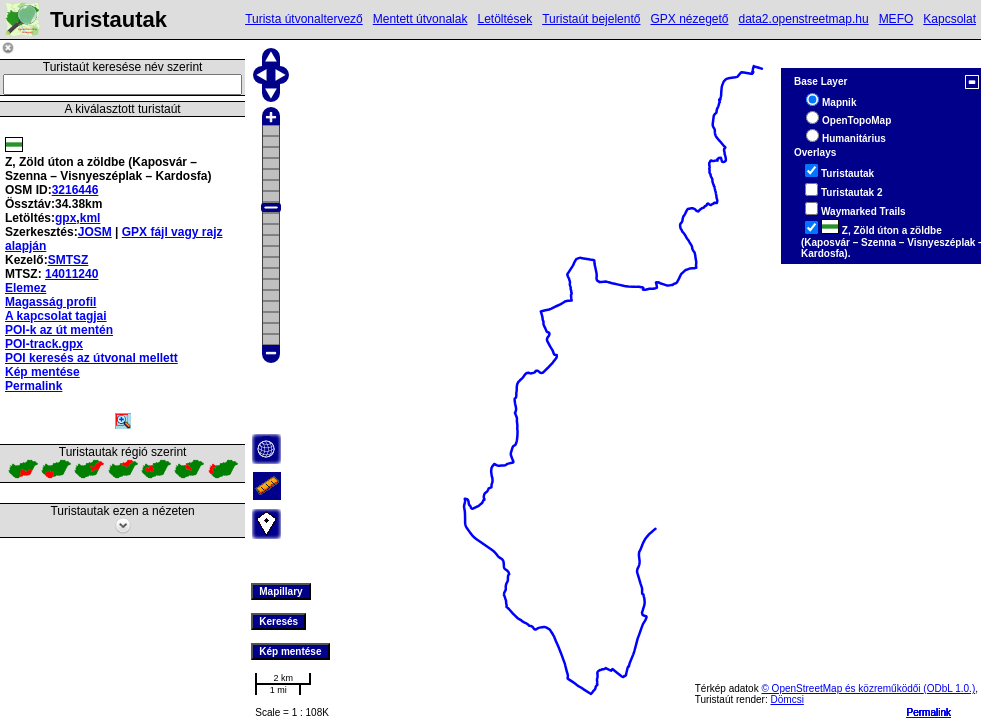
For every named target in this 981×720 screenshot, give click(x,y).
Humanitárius (854, 138)
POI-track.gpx (44, 344)
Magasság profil (50, 302)
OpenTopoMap (856, 120)
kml (90, 218)
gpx (65, 218)
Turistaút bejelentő (591, 19)
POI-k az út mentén (59, 330)
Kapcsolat (949, 19)
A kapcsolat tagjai (56, 316)
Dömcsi (787, 699)
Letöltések (504, 19)
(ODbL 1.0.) (949, 688)
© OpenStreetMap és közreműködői (842, 688)
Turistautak (847, 173)
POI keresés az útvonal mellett (91, 358)
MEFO (896, 19)
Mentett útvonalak (420, 19)
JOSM (95, 232)
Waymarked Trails (863, 211)
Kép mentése (42, 372)
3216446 (75, 190)
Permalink (929, 712)
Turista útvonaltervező (304, 19)
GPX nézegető (689, 19)
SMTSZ (68, 260)
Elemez (25, 288)
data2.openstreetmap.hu (804, 19)
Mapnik (839, 102)
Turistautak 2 (852, 192)
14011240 (71, 274)
